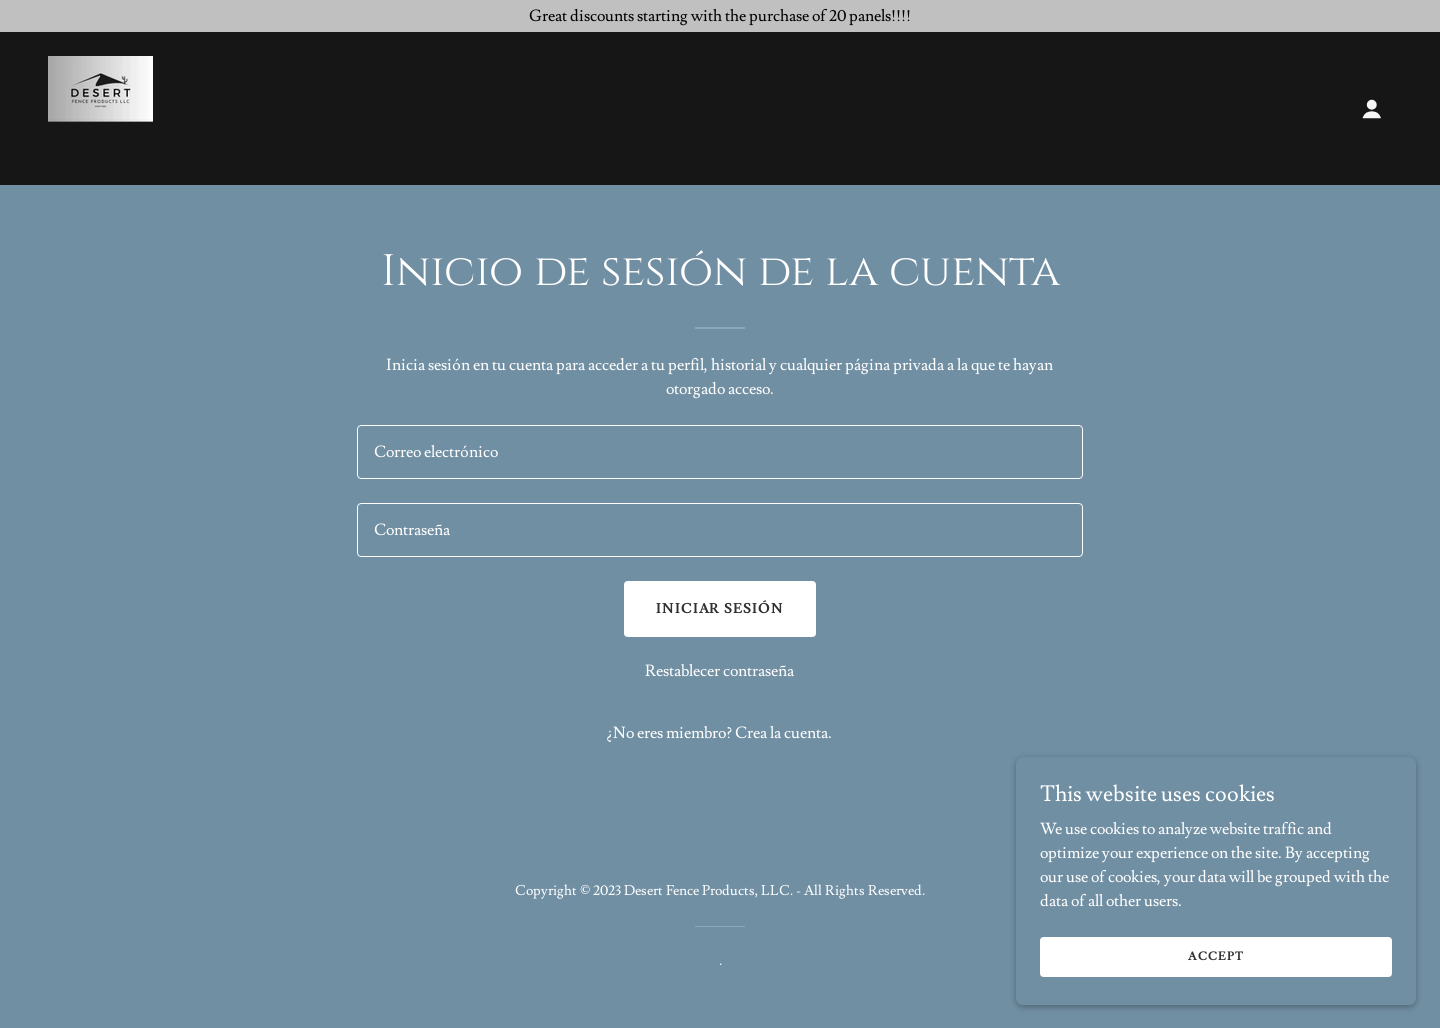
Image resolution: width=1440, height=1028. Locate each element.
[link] (100, 105)
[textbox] (719, 452)
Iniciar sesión (720, 609)
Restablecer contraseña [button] (719, 671)
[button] (1372, 109)
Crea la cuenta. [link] (783, 733)
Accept (1215, 956)
